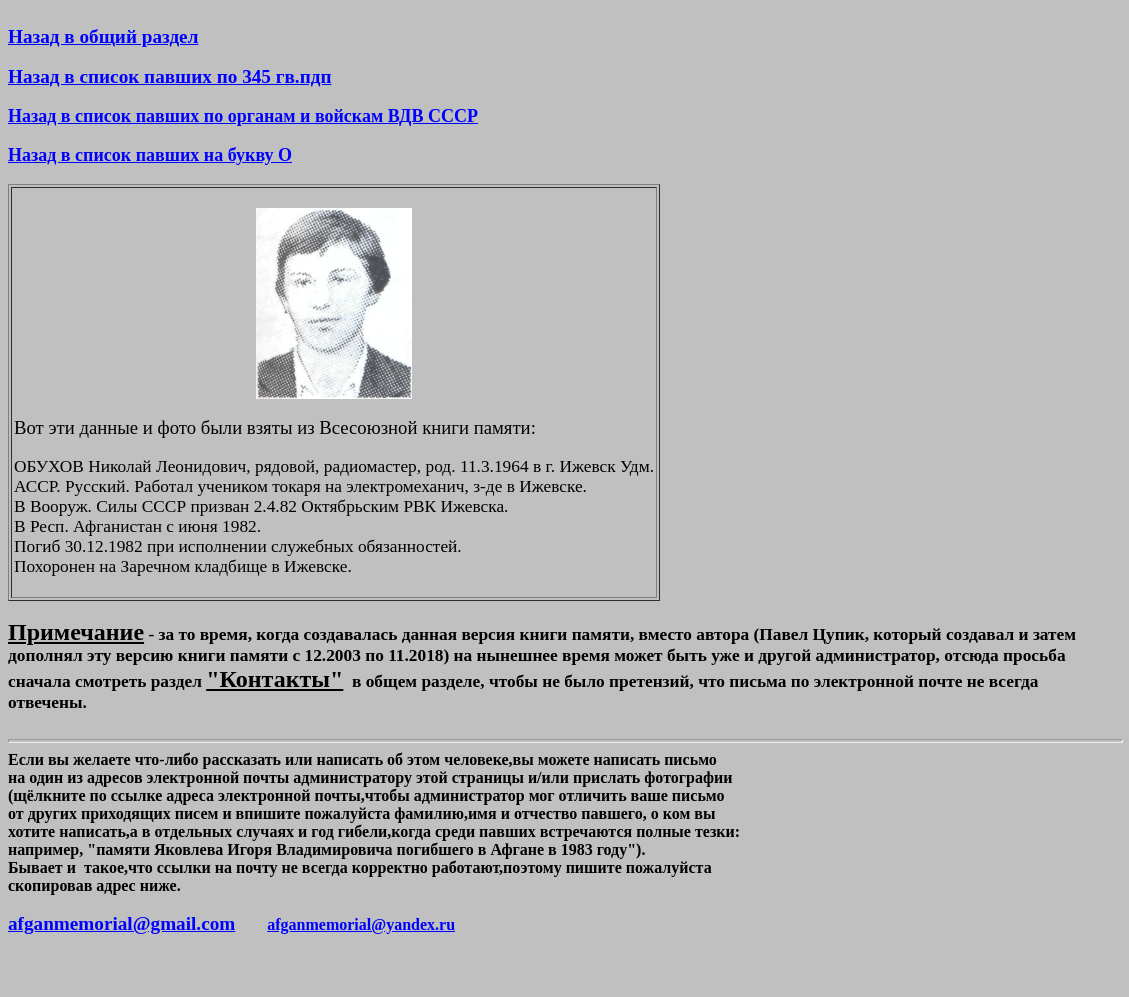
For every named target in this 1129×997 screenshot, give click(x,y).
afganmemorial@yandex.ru (361, 924)
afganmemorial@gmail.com (121, 923)
